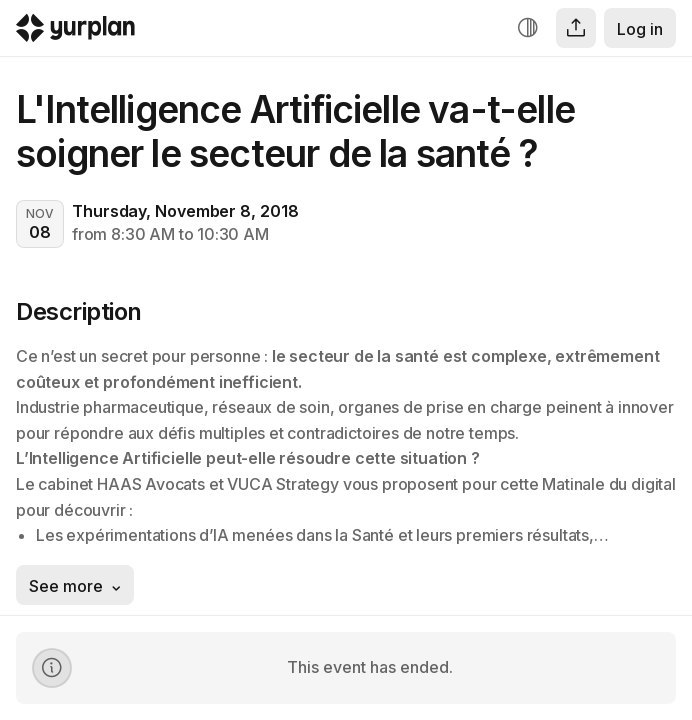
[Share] (576, 28)
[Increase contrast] (528, 28)
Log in (640, 29)
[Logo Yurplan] (75, 32)
